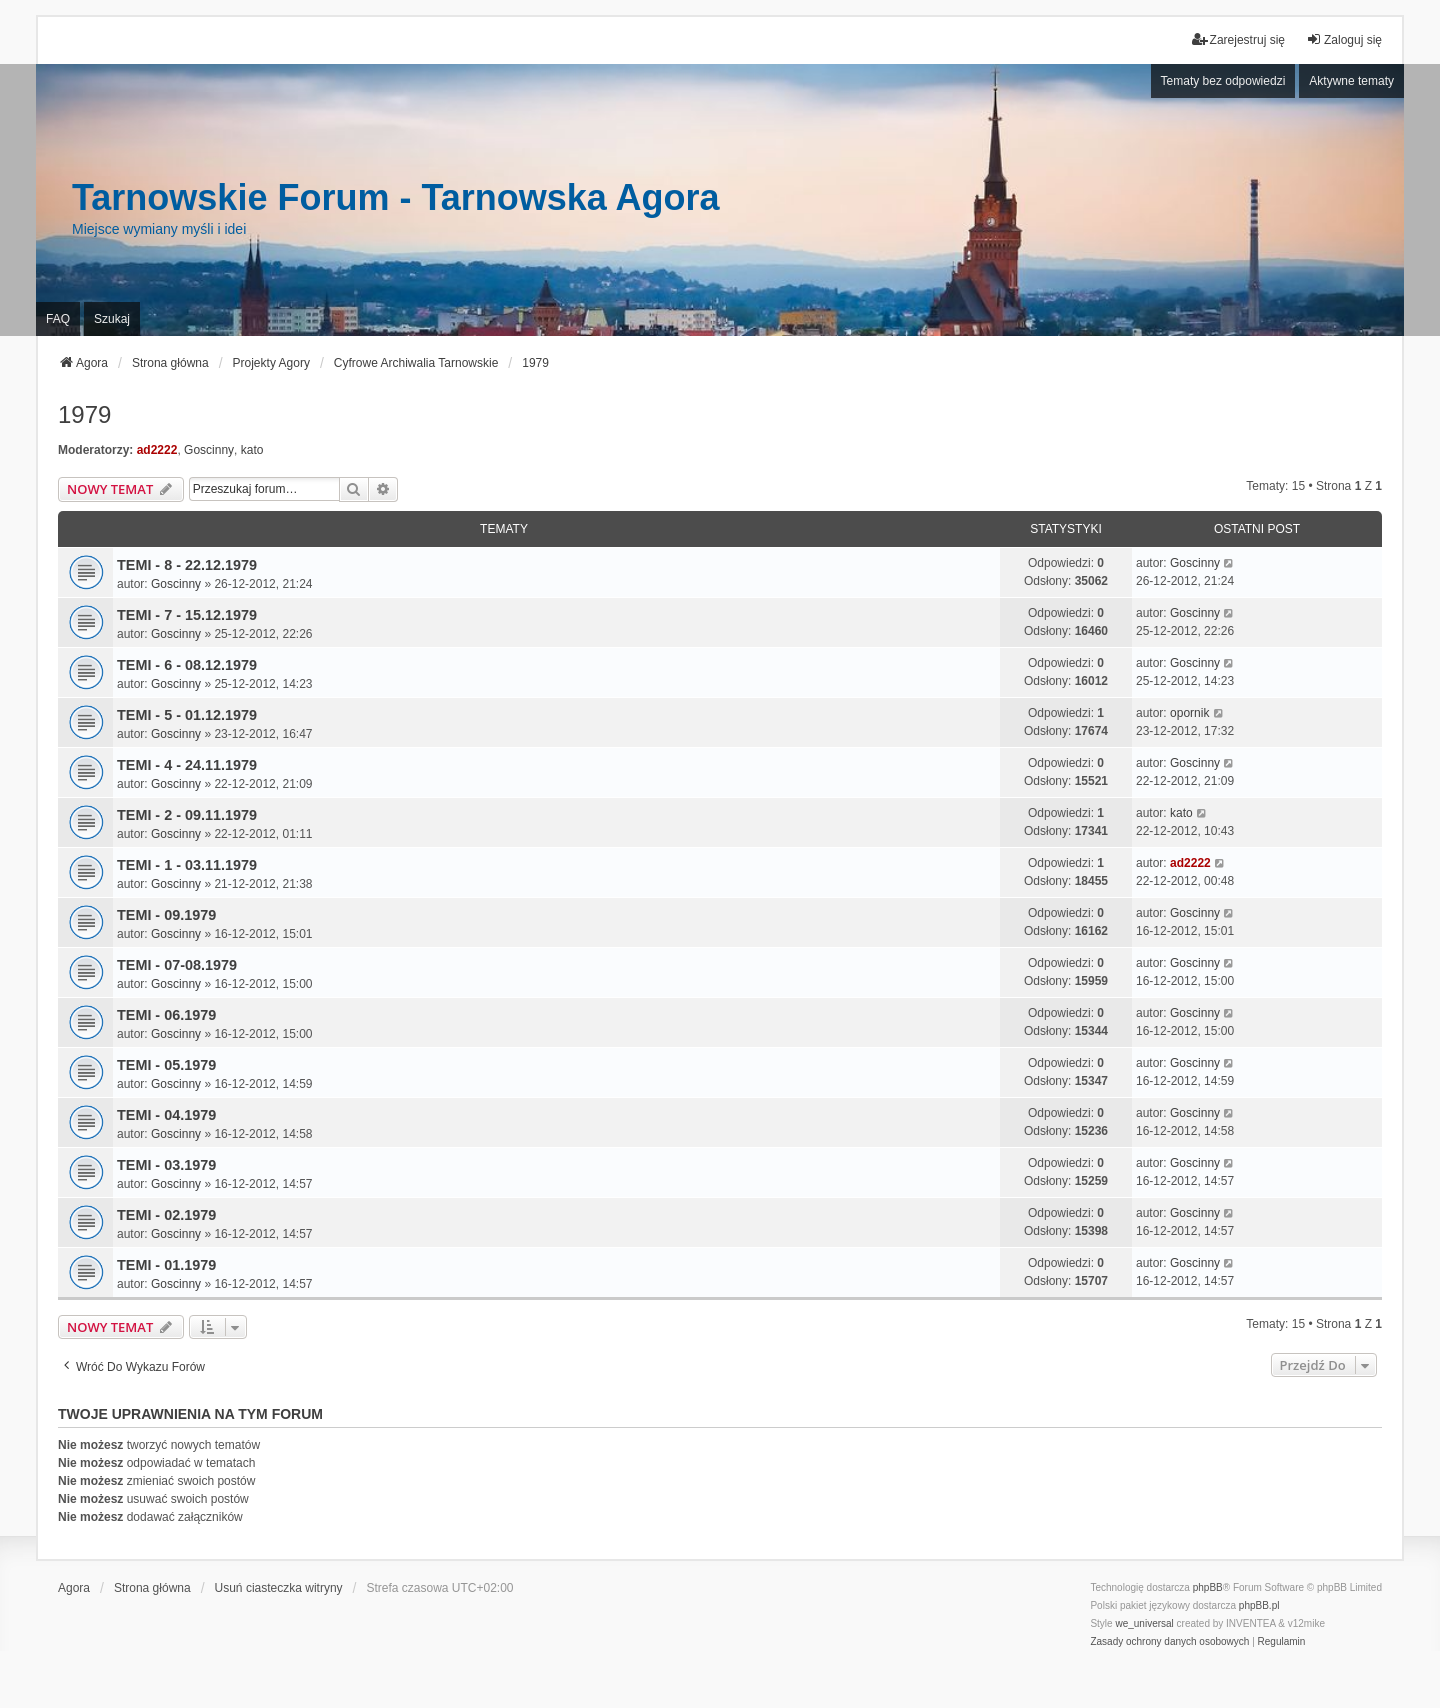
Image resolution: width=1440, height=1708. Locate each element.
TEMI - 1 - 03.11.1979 (187, 865)
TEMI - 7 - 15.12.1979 (187, 615)
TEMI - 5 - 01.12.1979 (187, 715)
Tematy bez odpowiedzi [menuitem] (1223, 81)
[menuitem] (1169, 1642)
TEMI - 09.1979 (166, 915)
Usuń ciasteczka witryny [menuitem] (279, 1588)
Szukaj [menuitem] (112, 319)
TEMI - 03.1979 (166, 1165)
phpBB (1208, 1587)
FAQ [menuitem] (58, 319)
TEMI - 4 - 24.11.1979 (187, 765)
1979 (84, 414)
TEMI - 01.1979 (166, 1265)
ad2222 (157, 450)
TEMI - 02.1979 (166, 1215)
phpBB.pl (1259, 1605)
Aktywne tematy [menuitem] (1351, 81)
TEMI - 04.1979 (166, 1115)
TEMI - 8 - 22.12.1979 (187, 565)
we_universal (1144, 1623)
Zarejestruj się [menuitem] (1238, 39)
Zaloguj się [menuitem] (1344, 39)
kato (252, 450)
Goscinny (209, 450)
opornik (1189, 713)
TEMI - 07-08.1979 (177, 965)
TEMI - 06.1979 (166, 1015)
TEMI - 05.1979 (166, 1065)
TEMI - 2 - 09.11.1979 (187, 815)
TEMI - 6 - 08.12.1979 (187, 665)
